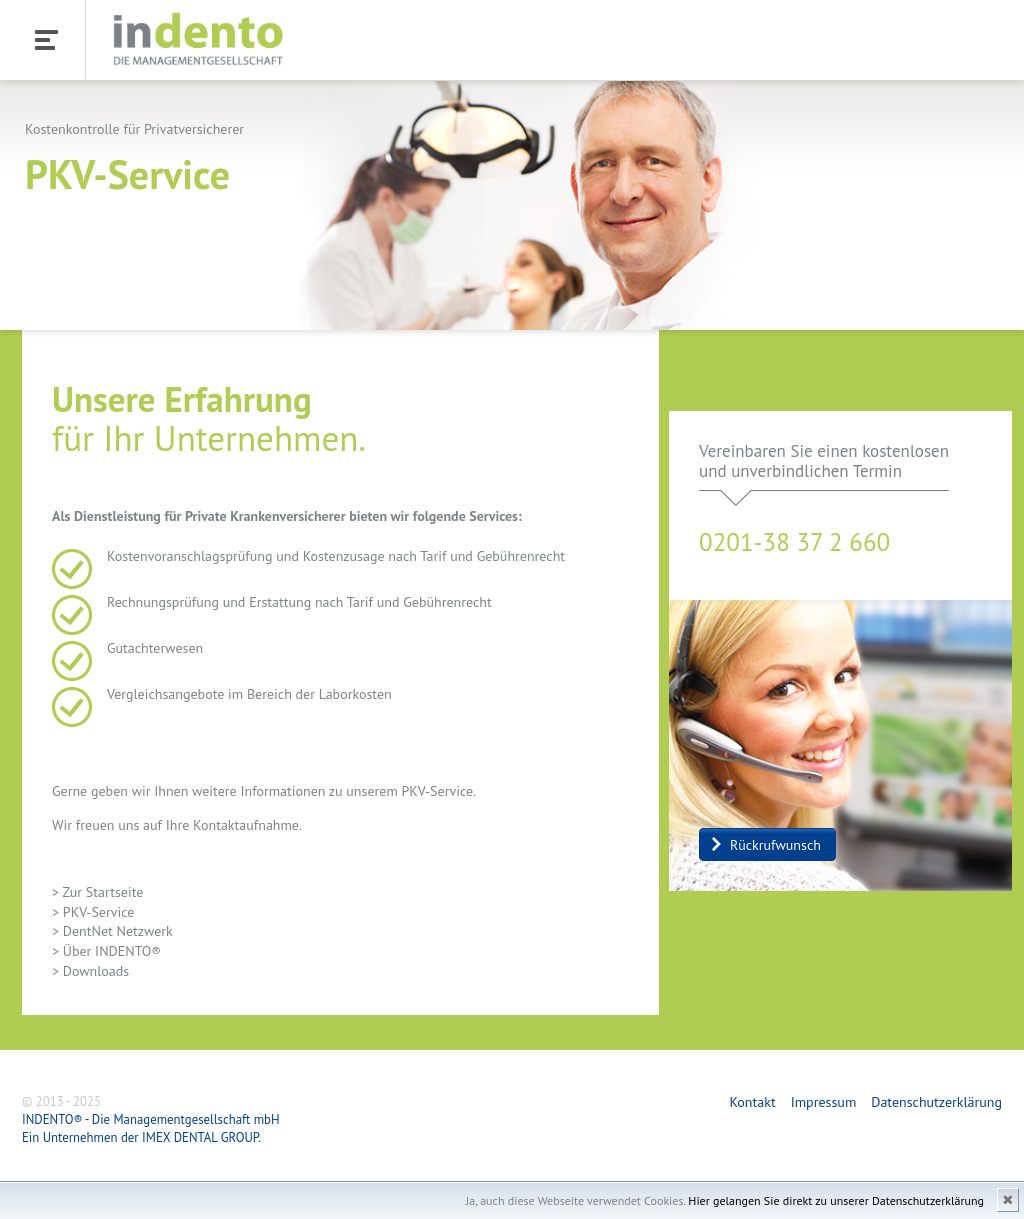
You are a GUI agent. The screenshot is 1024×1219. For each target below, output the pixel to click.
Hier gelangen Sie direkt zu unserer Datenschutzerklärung (836, 1200)
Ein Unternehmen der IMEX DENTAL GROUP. (141, 1137)
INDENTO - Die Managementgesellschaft (198, 41)
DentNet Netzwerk (118, 931)
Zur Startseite (103, 892)
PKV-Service (99, 912)
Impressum (824, 1102)
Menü (41, 39)
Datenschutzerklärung (936, 1102)
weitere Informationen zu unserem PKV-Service (332, 791)
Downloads (96, 971)
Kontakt (752, 1102)
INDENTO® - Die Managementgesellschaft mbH (151, 1119)
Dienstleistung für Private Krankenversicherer (210, 516)
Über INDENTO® (112, 951)
